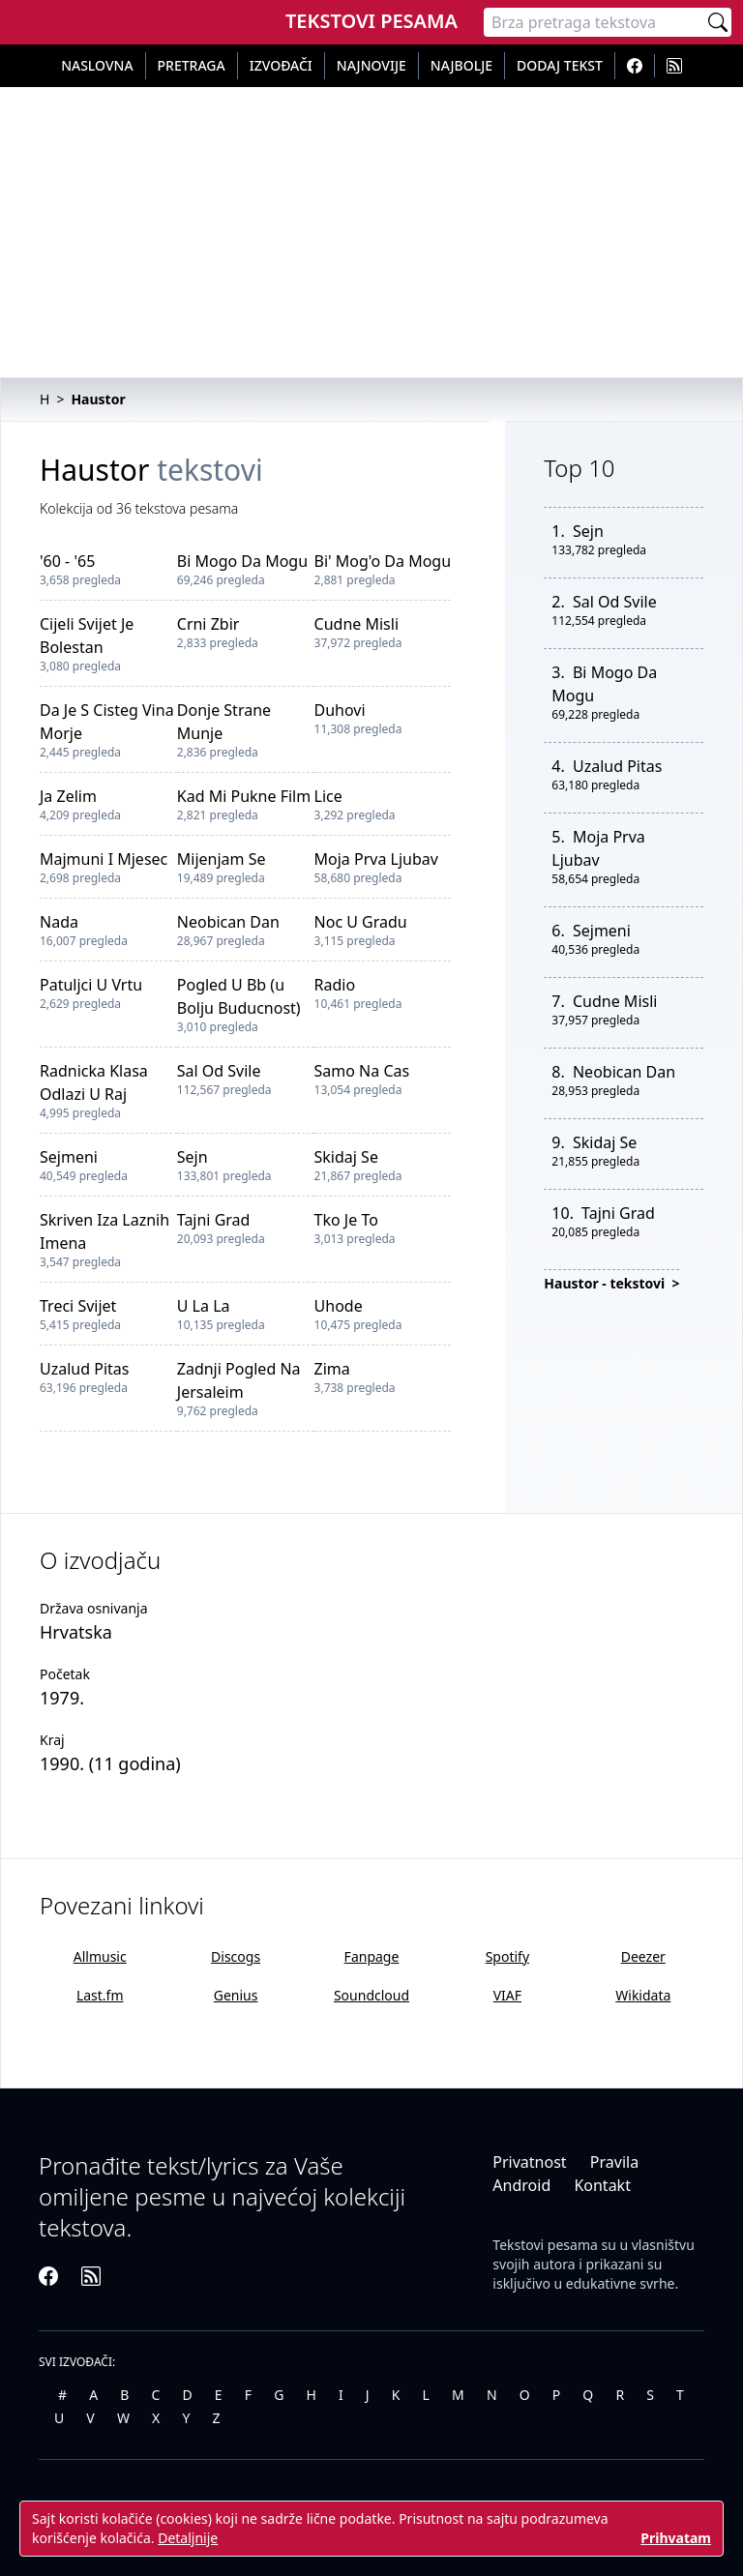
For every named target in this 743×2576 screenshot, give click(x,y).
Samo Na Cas (362, 1070)
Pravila (614, 2162)
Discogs (235, 1956)
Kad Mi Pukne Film (244, 796)
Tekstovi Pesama (371, 21)
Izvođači (281, 65)
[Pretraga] (594, 22)
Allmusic (100, 1956)
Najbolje (461, 65)
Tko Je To (346, 1219)
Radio (335, 984)
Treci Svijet (78, 1306)
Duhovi (340, 710)
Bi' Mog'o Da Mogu (383, 561)
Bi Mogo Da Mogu (242, 561)
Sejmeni (69, 1157)
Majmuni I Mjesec (103, 859)
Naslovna (97, 65)
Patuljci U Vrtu (91, 984)
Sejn (192, 1157)
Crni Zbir (208, 624)
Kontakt (602, 2185)
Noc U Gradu (360, 922)
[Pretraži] (717, 22)
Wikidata (642, 1995)
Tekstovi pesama (545, 2244)
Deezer (643, 1956)
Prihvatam (675, 2538)
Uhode (338, 1306)
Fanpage (372, 1956)
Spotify (507, 1956)
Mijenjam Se (221, 859)
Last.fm (100, 1995)
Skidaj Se (346, 1157)
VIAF (507, 1995)
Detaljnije (188, 2538)
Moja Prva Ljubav (376, 859)
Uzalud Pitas (84, 1368)
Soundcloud (371, 1995)
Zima (332, 1368)
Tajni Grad (214, 1219)
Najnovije (371, 65)
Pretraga (191, 65)
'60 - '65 (67, 561)
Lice (328, 796)
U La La (203, 1306)
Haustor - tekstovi (606, 1283)
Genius (236, 1995)
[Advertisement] (371, 232)
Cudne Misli (356, 624)
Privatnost (529, 2162)
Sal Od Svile (219, 1070)
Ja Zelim (68, 796)
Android (521, 2185)
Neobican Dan (228, 922)
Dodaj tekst (560, 65)
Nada (59, 922)
